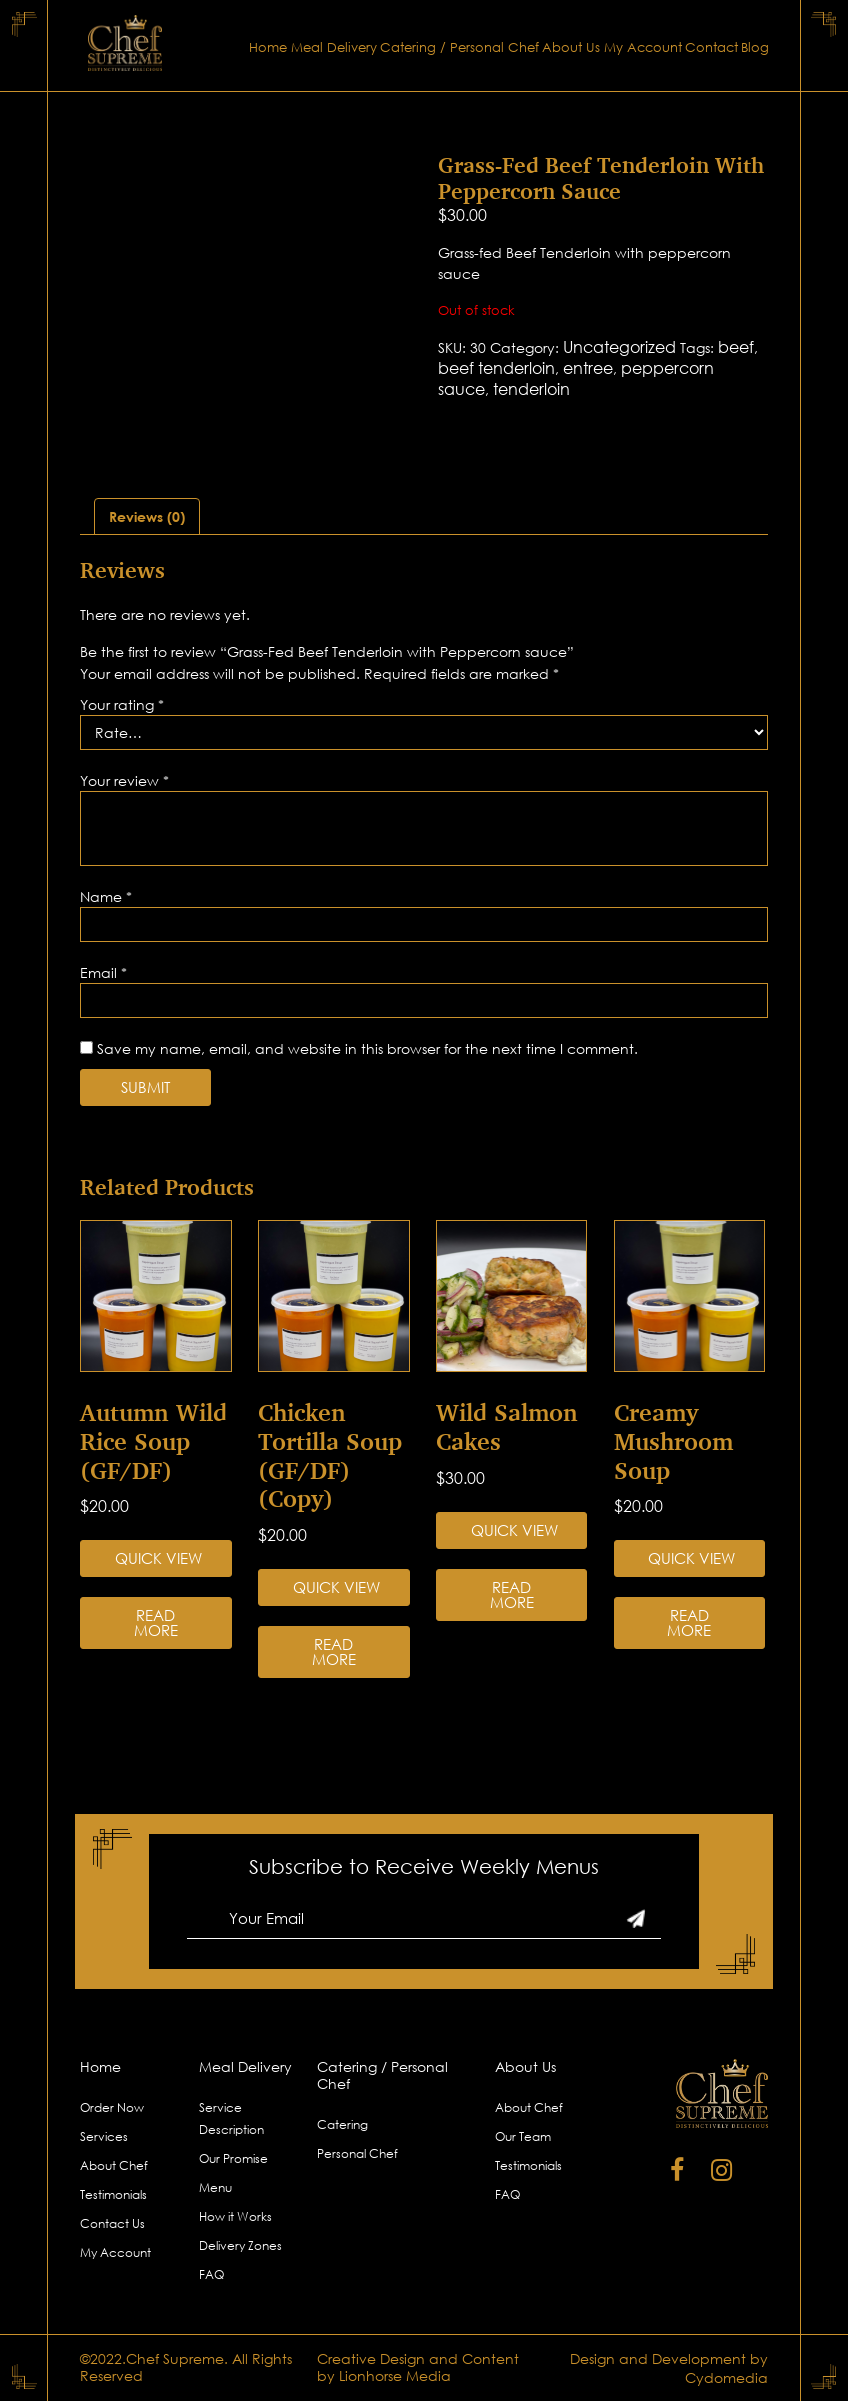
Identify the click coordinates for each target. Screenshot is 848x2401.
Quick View (158, 1558)
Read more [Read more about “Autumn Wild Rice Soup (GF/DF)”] (156, 1622)
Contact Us (112, 2223)
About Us (571, 47)
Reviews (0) (147, 516)
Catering (342, 2124)
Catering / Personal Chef (459, 47)
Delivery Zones (240, 2245)
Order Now (112, 2107)
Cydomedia (726, 2377)
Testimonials (113, 2194)
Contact (711, 47)
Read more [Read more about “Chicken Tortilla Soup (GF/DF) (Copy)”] (334, 1651)
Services (104, 2136)
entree (588, 368)
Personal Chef (357, 2153)
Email (103, 972)
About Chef (114, 2165)
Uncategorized (619, 347)
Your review (124, 780)
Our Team (523, 2136)
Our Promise (233, 2158)
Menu (215, 2187)
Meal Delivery (334, 47)
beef (736, 347)
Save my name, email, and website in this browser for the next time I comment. (367, 1048)
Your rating (122, 704)
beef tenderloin (496, 368)
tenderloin (531, 389)
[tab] (147, 516)
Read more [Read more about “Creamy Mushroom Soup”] (689, 1622)
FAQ (211, 2274)
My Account (643, 47)
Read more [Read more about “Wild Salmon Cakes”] (512, 1594)
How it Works (235, 2216)
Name (106, 896)
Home (268, 47)
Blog (755, 47)
